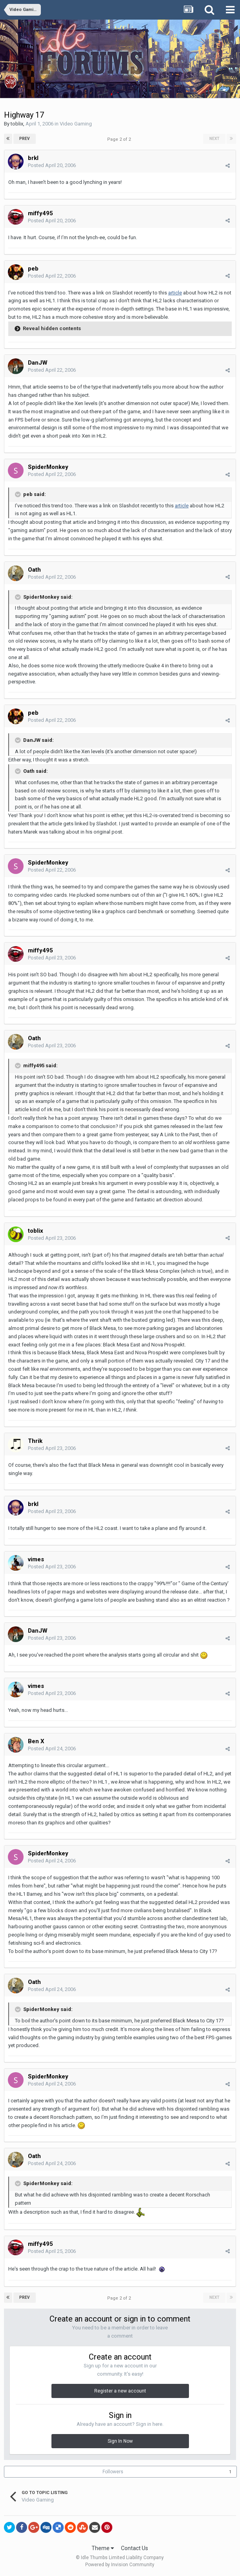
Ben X (36, 1741)
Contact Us (134, 2548)
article (175, 293)
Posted (52, 165)
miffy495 (40, 213)
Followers (113, 2471)
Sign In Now (120, 2441)
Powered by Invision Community (119, 2564)
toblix (17, 124)
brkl (33, 158)
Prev (24, 138)
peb (33, 268)
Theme (103, 2548)
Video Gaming (76, 124)
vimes (36, 1559)
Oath (34, 569)
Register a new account (120, 2391)
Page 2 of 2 (120, 139)
